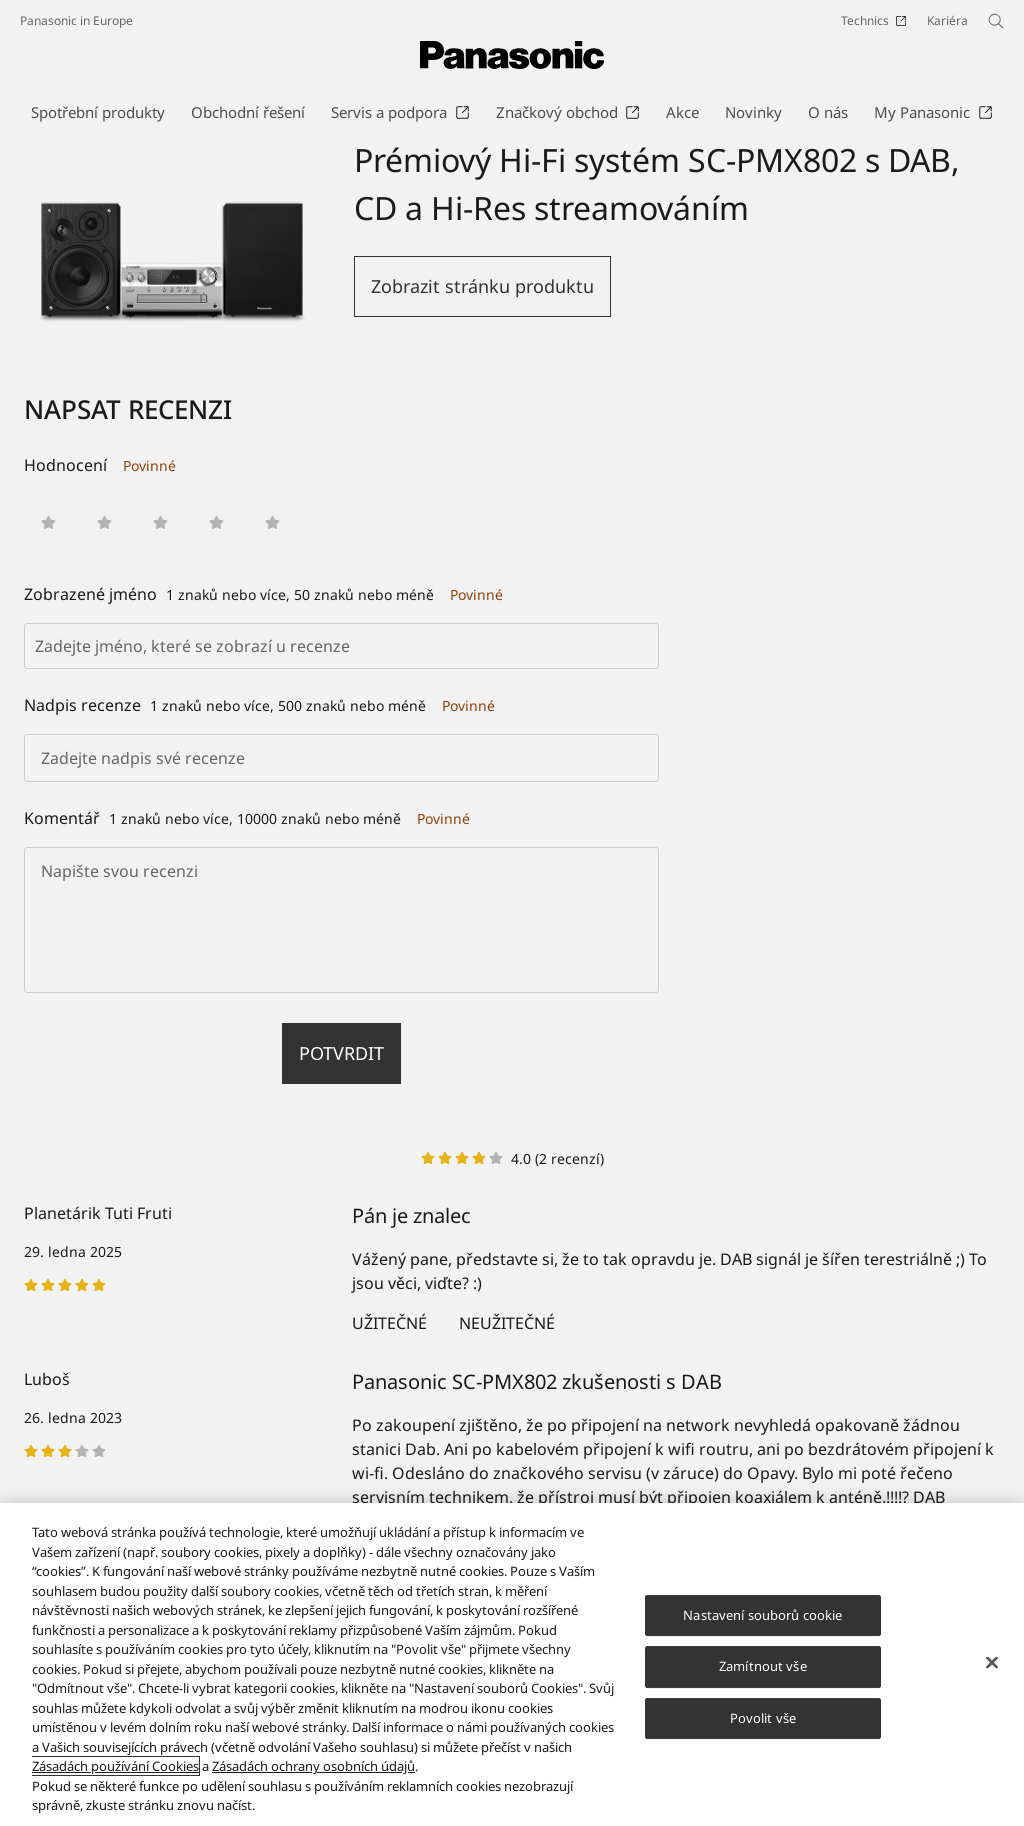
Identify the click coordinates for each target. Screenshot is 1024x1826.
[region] (512, 1664)
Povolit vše (763, 1718)
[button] (48, 522)
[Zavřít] (992, 1662)
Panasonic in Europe (76, 20)
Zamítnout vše (763, 1666)
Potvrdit (341, 1053)
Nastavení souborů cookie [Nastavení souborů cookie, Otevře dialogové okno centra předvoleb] (762, 1615)
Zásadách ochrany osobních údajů (313, 1766)
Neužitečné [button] (507, 1323)
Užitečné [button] (389, 1323)
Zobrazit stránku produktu (482, 286)
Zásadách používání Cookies (115, 1766)
